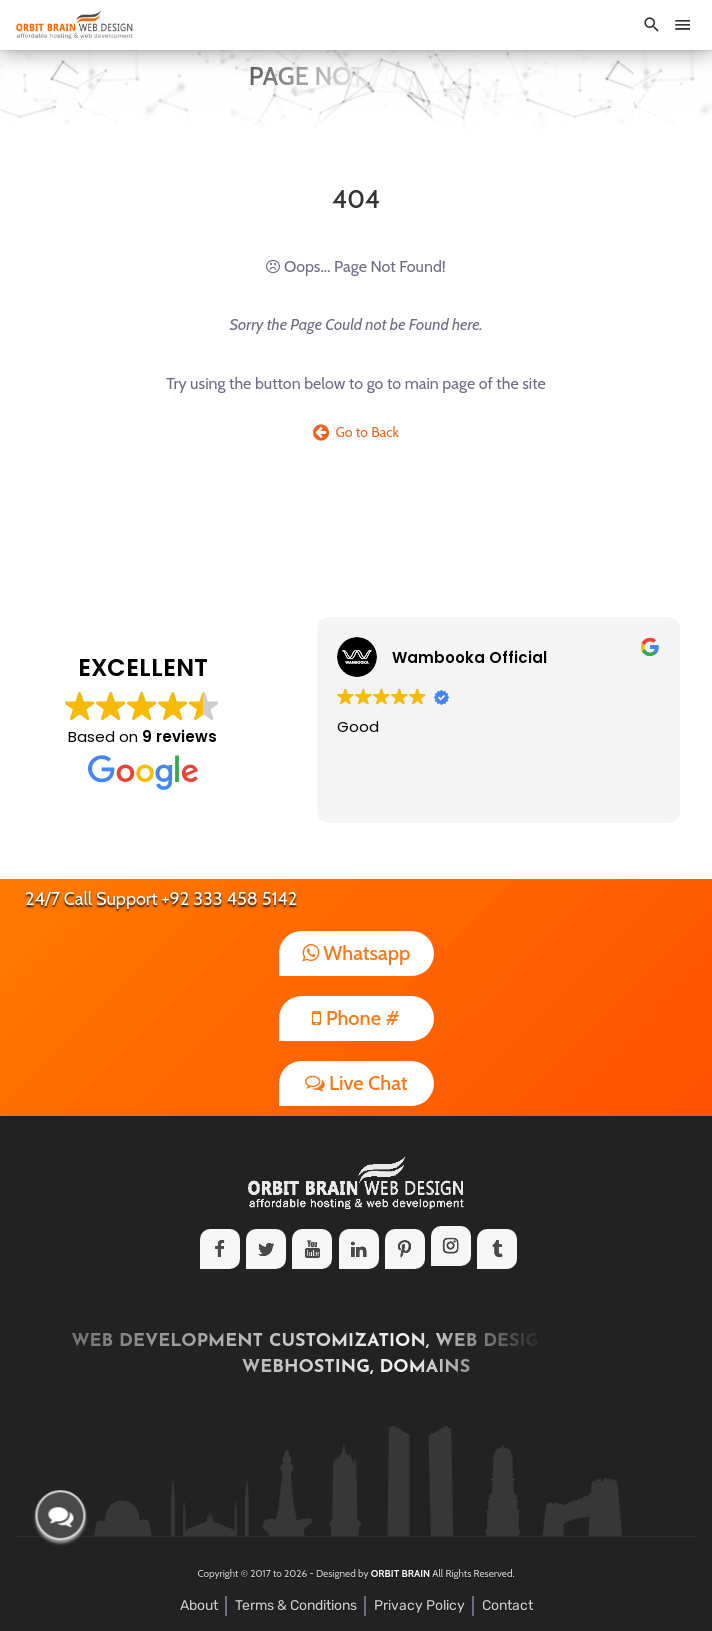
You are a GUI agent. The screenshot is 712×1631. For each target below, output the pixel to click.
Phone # (355, 1018)
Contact (507, 1605)
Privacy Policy (419, 1605)
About (199, 1605)
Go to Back (356, 432)
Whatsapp (356, 953)
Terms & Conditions (296, 1605)
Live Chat (356, 1083)
